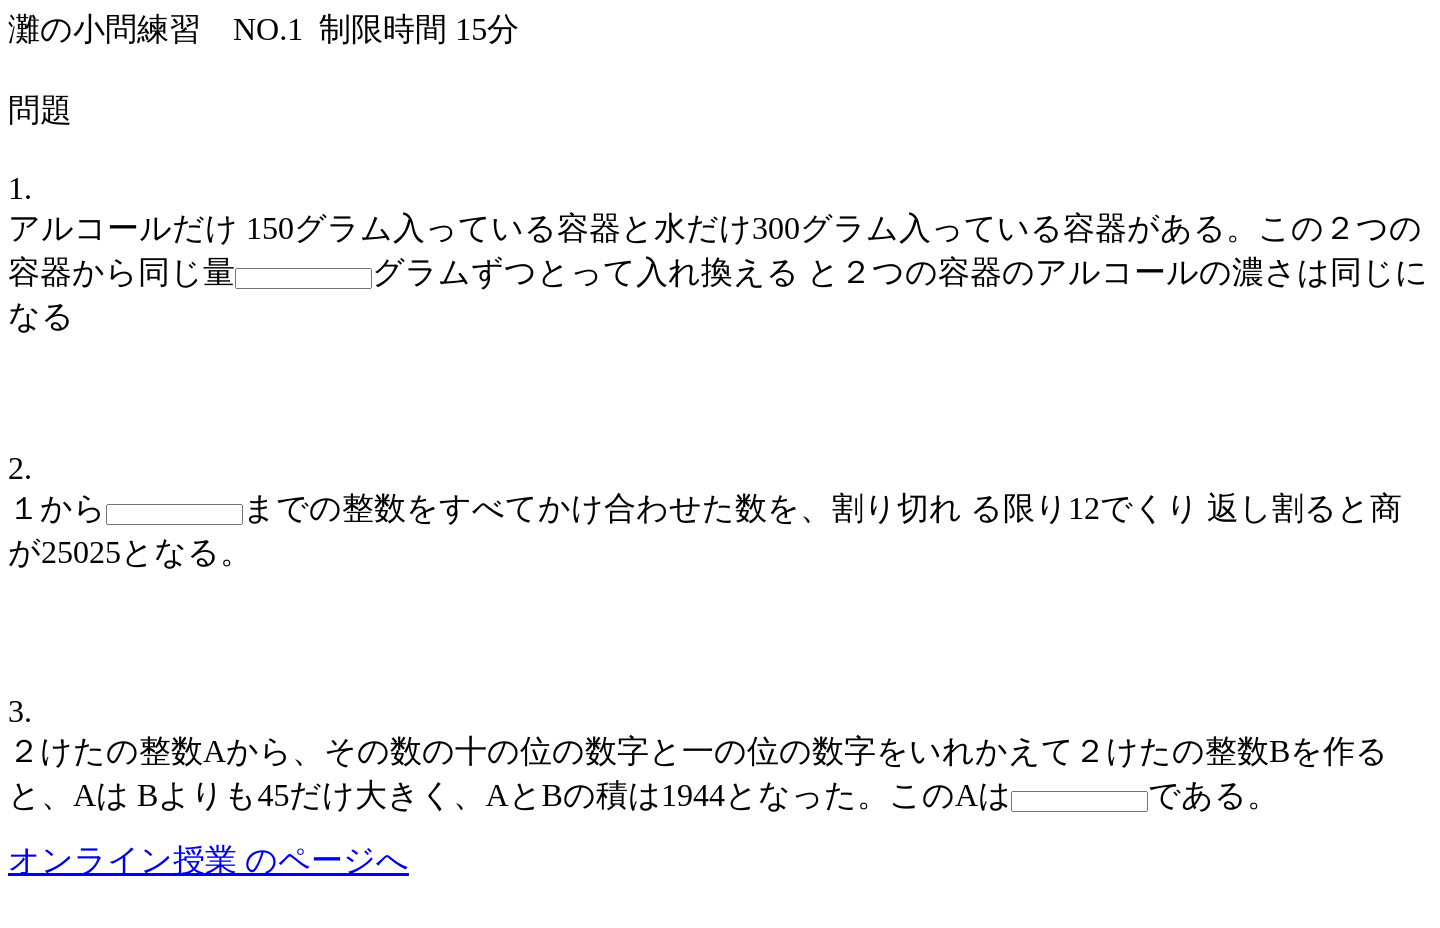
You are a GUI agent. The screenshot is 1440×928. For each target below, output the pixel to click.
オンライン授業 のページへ (208, 860)
